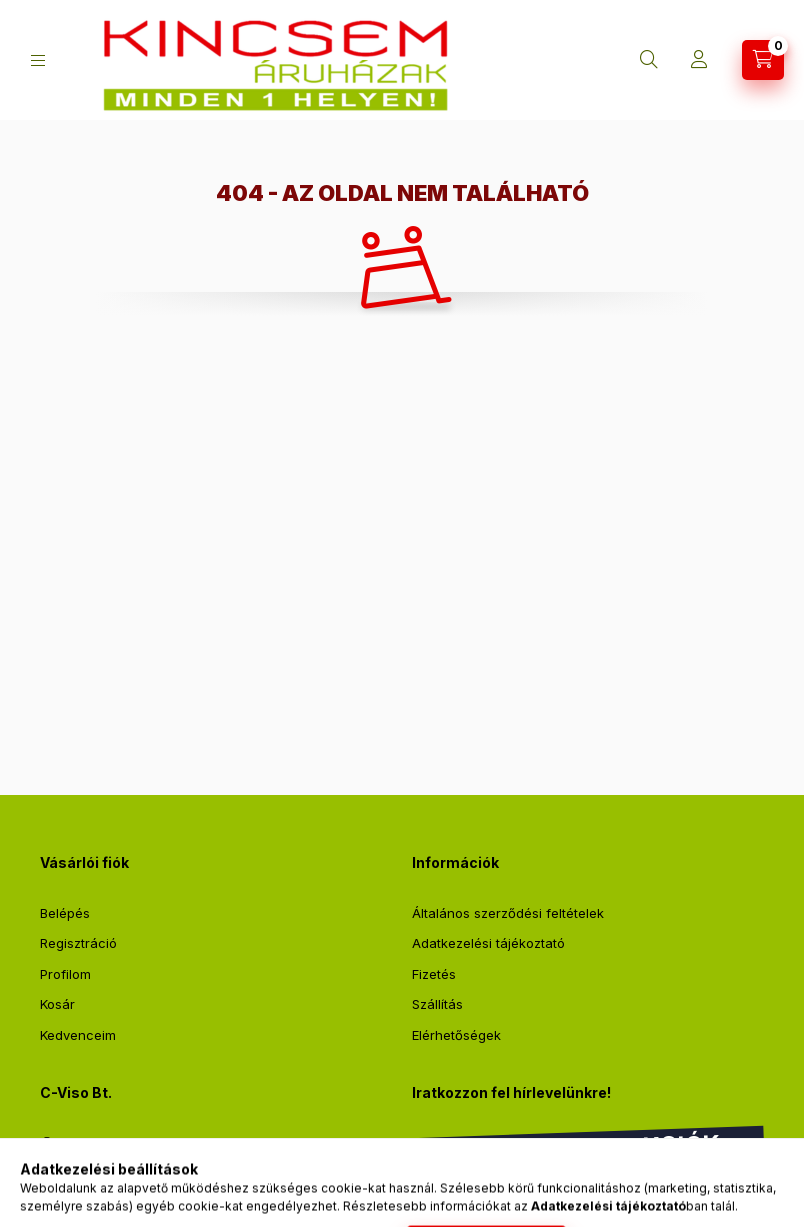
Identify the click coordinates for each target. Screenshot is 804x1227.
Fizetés (434, 974)
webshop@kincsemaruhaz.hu (156, 1181)
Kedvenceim (78, 1035)
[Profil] (699, 60)
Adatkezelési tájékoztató (488, 943)
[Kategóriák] (38, 60)
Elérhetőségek (456, 1035)
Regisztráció (78, 943)
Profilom (65, 974)
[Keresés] (649, 60)
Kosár (57, 1004)
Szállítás (437, 1004)
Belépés (65, 913)
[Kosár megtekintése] (763, 60)
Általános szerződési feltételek (508, 913)
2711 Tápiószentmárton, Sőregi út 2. (174, 1143)
